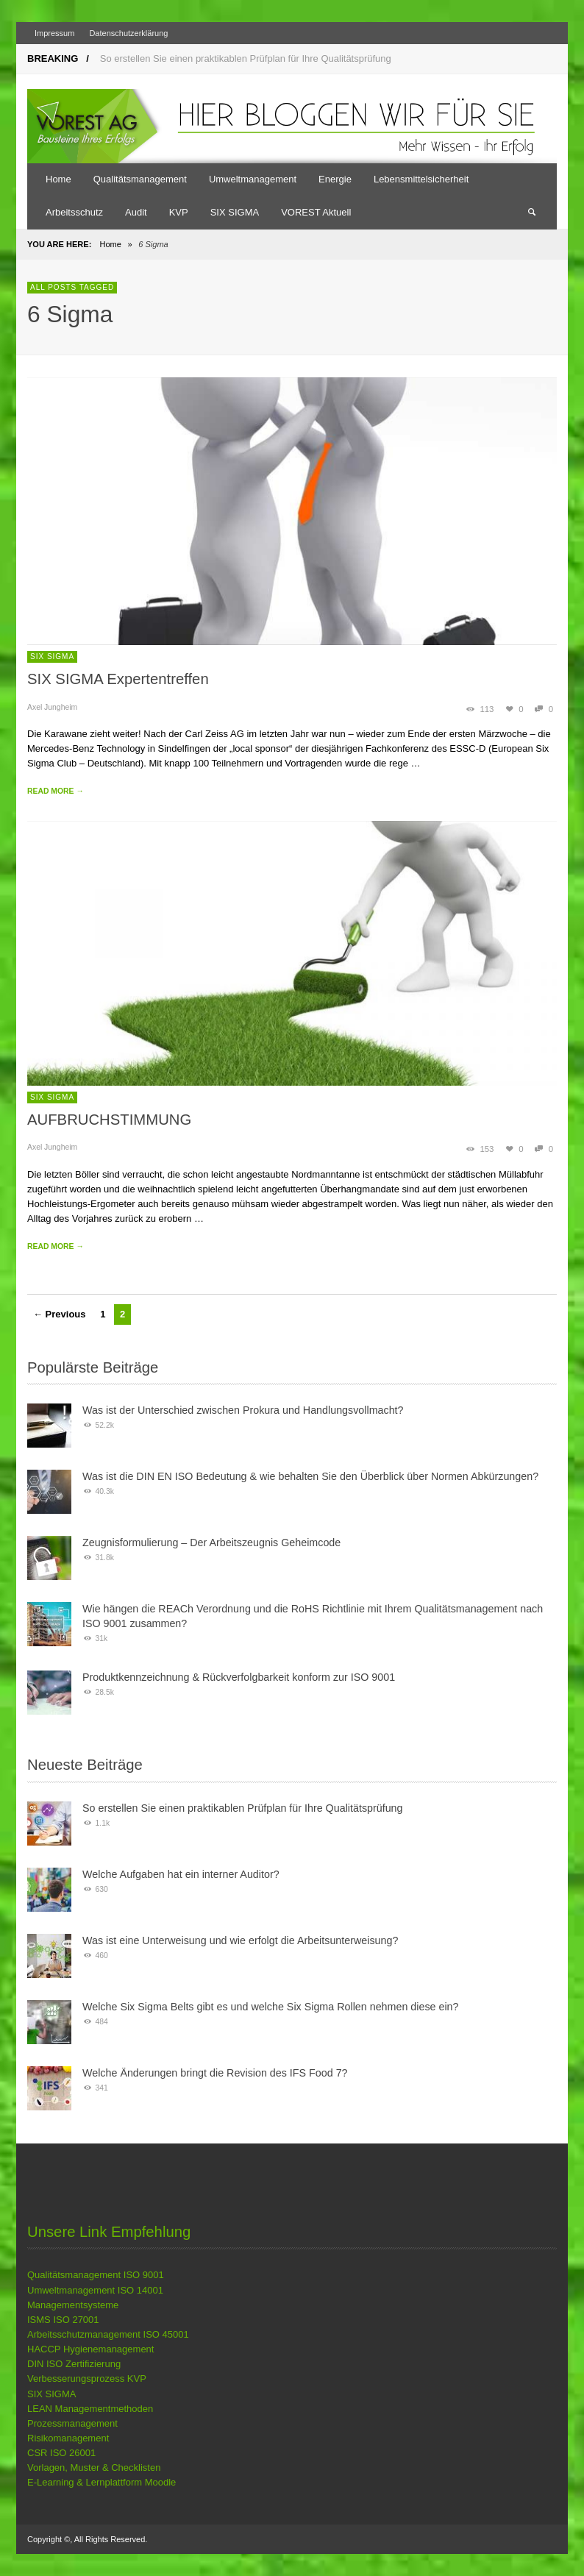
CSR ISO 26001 (61, 2452)
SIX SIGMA (52, 656)
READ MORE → (55, 791)
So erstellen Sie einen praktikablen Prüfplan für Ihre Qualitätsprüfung (245, 58)
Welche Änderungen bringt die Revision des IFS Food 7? (215, 2073)
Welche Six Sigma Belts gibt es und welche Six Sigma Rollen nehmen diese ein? (270, 2007)
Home (110, 244)
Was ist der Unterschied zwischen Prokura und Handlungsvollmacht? (243, 1410)
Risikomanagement (68, 2438)
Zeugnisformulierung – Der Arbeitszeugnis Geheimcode (211, 1542)
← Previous (59, 1314)
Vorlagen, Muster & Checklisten (93, 2467)
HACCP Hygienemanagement (90, 2349)
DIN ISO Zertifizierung (74, 2363)
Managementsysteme (72, 2304)
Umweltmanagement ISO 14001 (95, 2290)
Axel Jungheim (52, 707)
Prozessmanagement (72, 2423)
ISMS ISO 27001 (63, 2319)
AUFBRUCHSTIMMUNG (109, 1119)
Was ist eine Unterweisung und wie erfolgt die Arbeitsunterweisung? (240, 1940)
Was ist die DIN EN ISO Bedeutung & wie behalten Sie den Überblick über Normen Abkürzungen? (310, 1476)
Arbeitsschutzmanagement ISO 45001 (108, 2334)
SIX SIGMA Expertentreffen (118, 679)
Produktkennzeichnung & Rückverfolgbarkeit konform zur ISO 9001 (238, 1677)
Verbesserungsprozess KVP (86, 2378)
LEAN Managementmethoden (90, 2408)
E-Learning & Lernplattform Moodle (101, 2482)
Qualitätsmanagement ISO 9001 (95, 2274)
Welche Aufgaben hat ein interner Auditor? (180, 1874)
